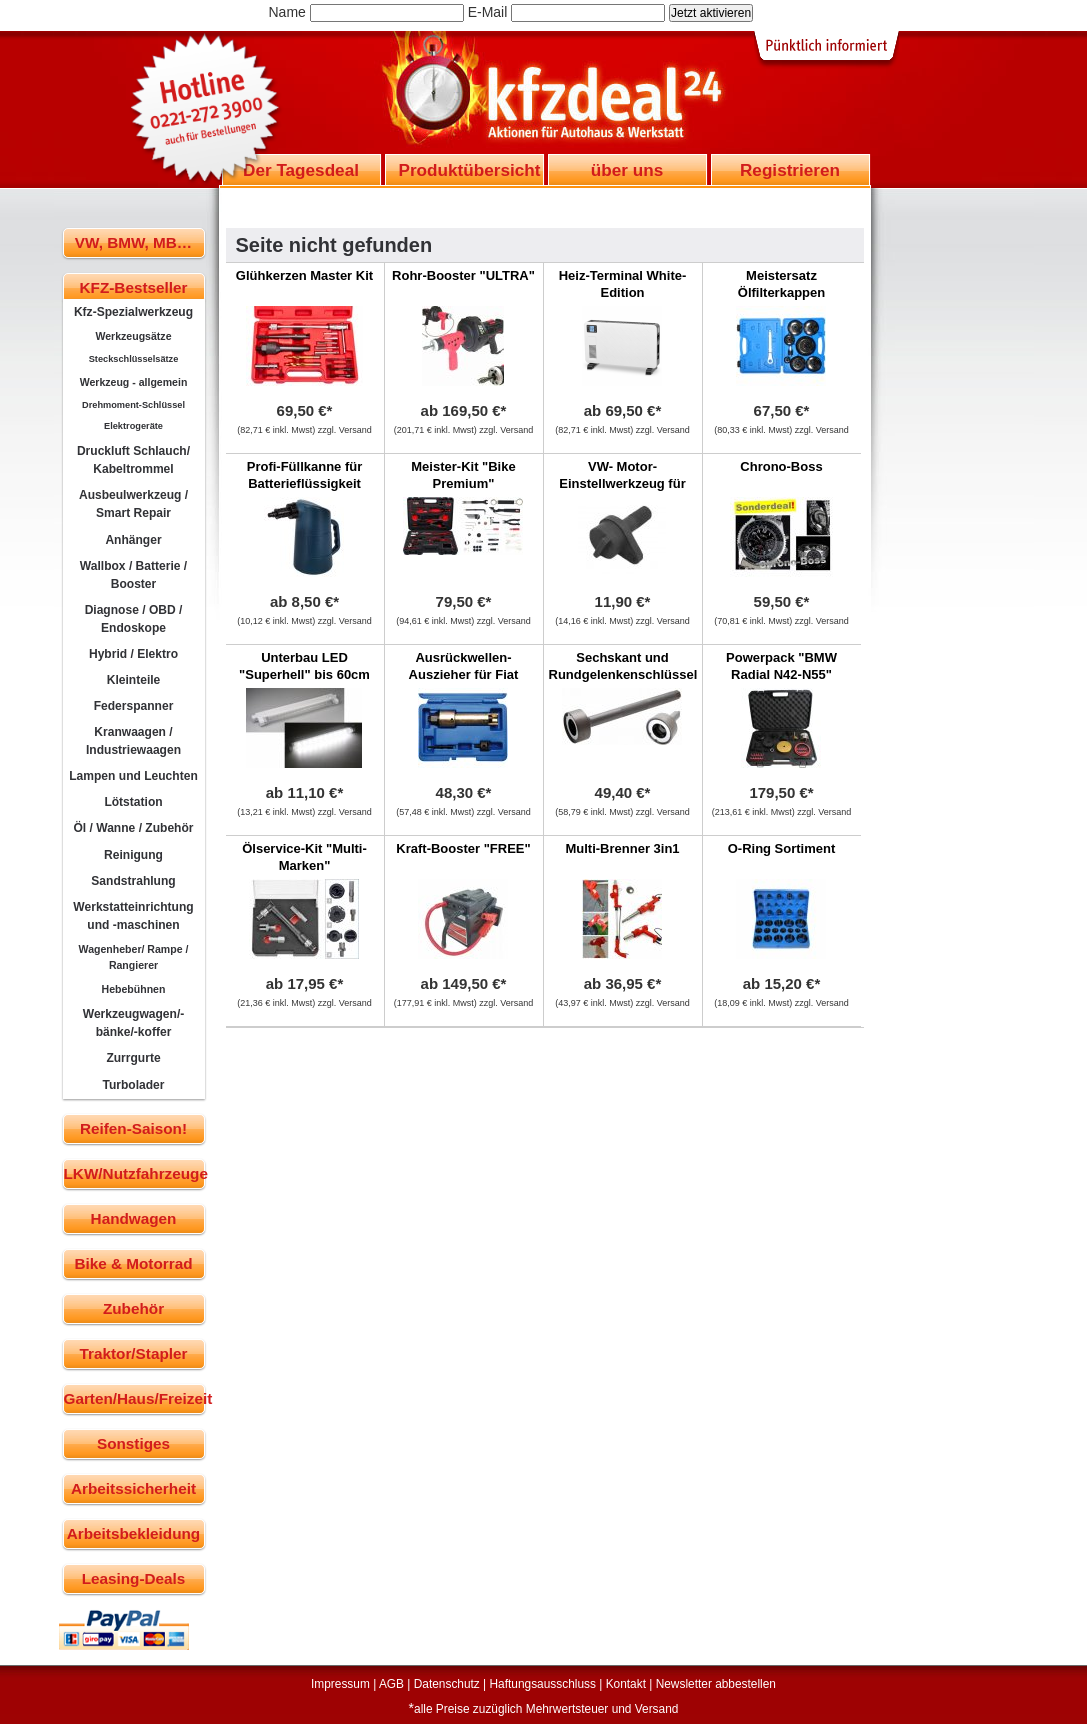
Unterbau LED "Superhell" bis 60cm (304, 666)
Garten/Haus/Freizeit (134, 1398)
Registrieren (790, 170)
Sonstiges (133, 1443)
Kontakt (626, 1684)
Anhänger (133, 540)
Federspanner (134, 706)
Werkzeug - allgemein (134, 382)
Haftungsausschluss (543, 1684)
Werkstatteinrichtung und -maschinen (133, 916)
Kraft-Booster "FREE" (463, 848)
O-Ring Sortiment (782, 848)
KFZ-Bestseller (134, 287)
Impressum (340, 1684)
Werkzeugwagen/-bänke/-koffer (134, 1023)
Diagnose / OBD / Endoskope (134, 619)
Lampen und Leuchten (133, 776)
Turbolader (133, 1085)
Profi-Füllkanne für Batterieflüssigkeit (305, 475)
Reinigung (133, 855)
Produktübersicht (470, 170)
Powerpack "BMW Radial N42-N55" (781, 666)
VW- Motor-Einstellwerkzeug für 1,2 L (622, 483)
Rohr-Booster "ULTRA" (463, 275)
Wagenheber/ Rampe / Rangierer (134, 957)
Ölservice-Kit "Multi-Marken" (304, 857)
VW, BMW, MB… (133, 242)
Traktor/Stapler (134, 1353)
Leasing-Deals (134, 1578)
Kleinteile (134, 680)
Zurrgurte (133, 1058)
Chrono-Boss (781, 466)
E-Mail (488, 12)
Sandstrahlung (133, 881)
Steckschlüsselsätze (134, 359)
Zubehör (133, 1308)
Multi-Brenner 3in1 (622, 848)
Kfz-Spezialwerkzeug (133, 312)
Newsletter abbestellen (716, 1684)
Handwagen (134, 1218)
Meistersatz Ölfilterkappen (781, 284)
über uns (627, 170)
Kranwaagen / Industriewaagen (133, 741)
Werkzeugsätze (133, 336)
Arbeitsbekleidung (133, 1533)
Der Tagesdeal (301, 170)
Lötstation (133, 802)
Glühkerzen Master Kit (304, 275)
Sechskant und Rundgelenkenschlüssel (623, 666)
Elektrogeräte (133, 426)
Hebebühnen (134, 989)
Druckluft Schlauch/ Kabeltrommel (133, 460)
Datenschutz (447, 1684)
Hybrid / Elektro (133, 654)
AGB (391, 1684)
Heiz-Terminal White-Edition (623, 284)
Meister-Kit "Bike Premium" (463, 475)
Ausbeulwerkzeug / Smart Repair (133, 504)
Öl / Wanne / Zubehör (133, 828)
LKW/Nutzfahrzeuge (134, 1173)
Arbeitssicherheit (133, 1488)
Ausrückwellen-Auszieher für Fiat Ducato (464, 674)
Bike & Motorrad (133, 1263)
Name (287, 12)
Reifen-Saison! (133, 1128)
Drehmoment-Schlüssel (133, 405)
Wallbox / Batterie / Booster (133, 575)
